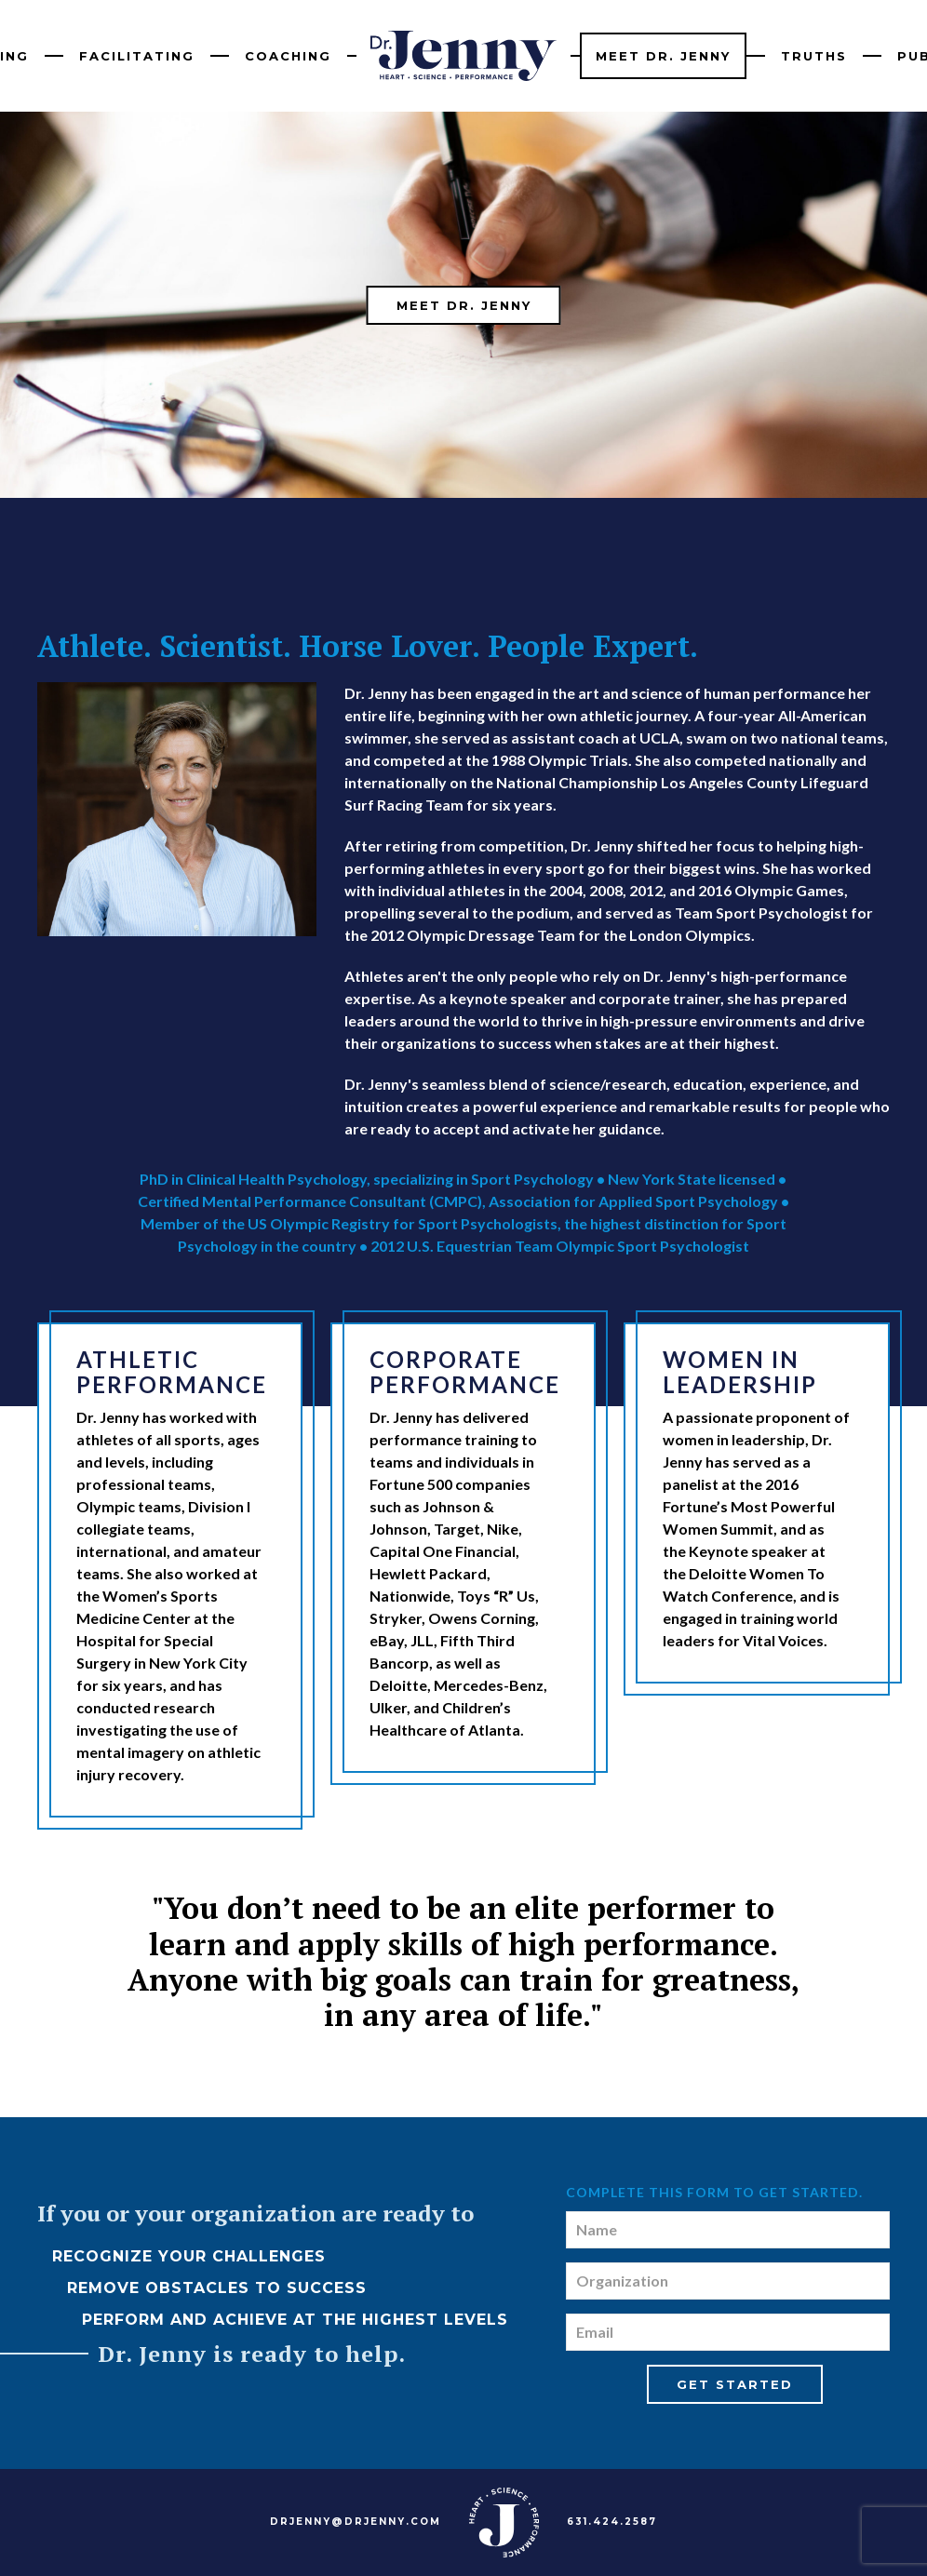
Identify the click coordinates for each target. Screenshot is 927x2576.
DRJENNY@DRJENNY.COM (355, 2522)
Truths (814, 55)
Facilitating (137, 55)
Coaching (288, 55)
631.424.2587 (612, 2522)
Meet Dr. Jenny (663, 55)
